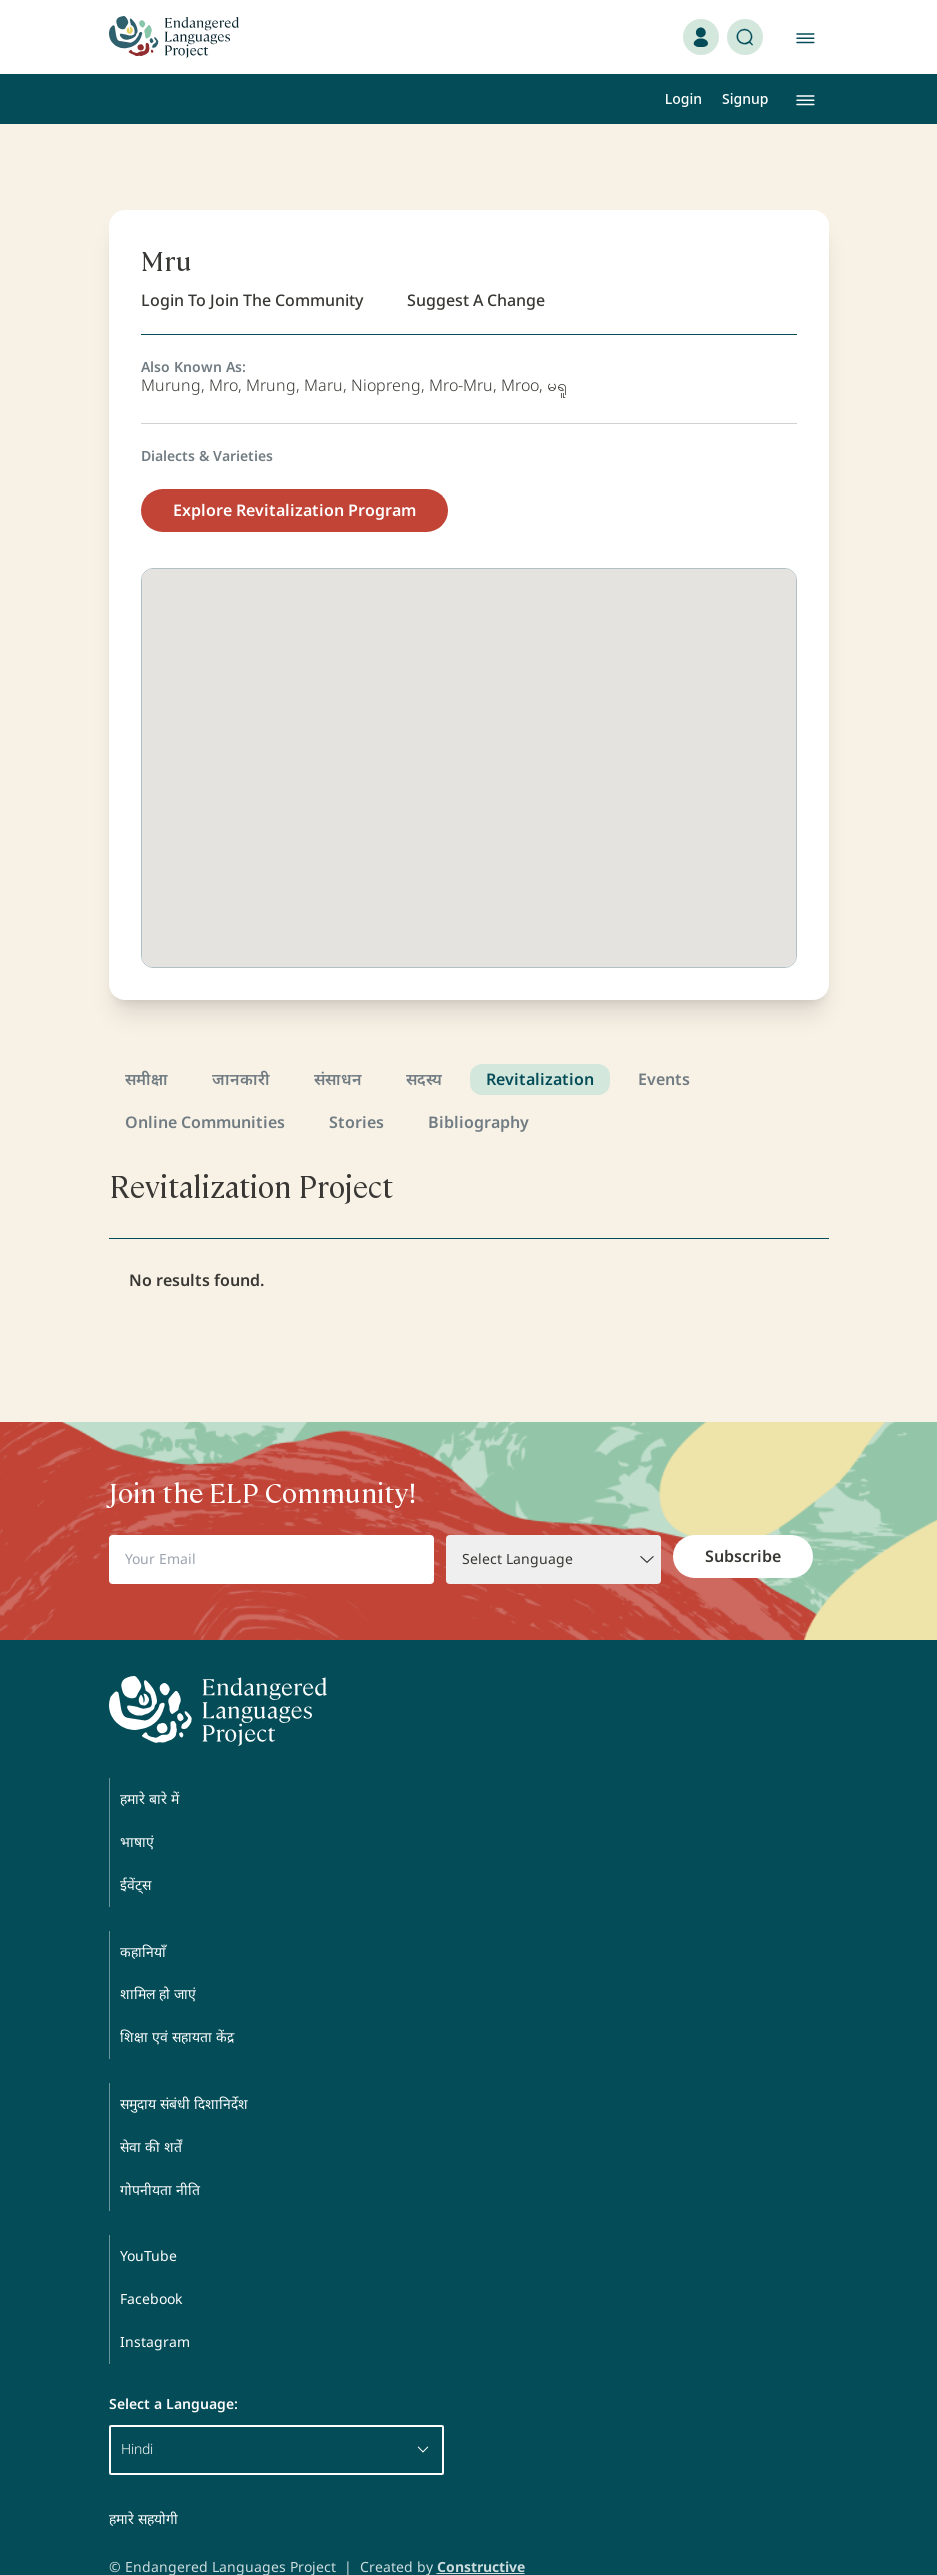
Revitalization (540, 1041)
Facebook (151, 2260)
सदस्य (424, 1041)
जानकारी (241, 1041)
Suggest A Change (476, 262)
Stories (356, 1084)
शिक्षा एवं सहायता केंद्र (177, 1998)
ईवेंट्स (135, 1846)
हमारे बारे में (149, 1760)
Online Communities (205, 1084)
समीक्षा (146, 1041)
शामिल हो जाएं (158, 1955)
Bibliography (478, 1084)
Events (664, 1041)
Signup (745, 98)
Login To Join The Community (252, 262)
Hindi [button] (276, 2410)
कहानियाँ (143, 1913)
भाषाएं (137, 1803)
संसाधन (338, 1041)
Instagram (155, 2303)
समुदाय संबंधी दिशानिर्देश (184, 2065)
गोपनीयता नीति (160, 2151)
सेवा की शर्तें (151, 2108)
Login (683, 98)
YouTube (148, 2217)
